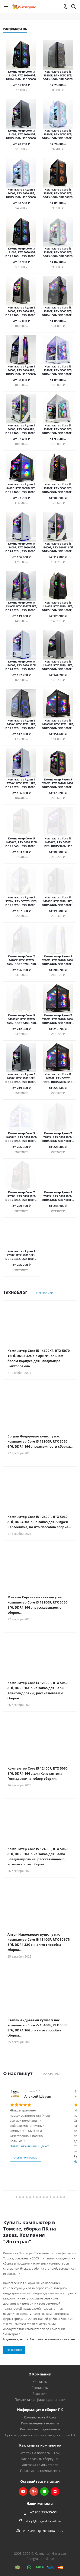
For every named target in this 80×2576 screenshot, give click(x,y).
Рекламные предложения (40, 2414)
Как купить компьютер (40, 2430)
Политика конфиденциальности (40, 2384)
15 (64, 2182)
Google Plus (33, 2476)
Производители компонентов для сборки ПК (40, 2420)
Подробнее (14, 2334)
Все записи (44, 1293)
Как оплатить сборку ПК (40, 2443)
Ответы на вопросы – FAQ (40, 2437)
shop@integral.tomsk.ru (43, 2506)
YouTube (23, 2476)
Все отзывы (51, 2074)
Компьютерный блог (40, 2402)
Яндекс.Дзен (55, 2476)
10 (47, 2182)
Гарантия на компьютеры (40, 2455)
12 (54, 2182)
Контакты (40, 2366)
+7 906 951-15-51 (43, 2497)
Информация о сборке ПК (40, 2394)
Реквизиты (40, 2372)
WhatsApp (44, 2476)
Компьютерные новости (40, 2408)
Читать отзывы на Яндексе (29, 2131)
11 (50, 2182)
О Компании (40, 2359)
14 (61, 2182)
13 (57, 2182)
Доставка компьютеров (40, 2449)
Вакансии (40, 2378)
